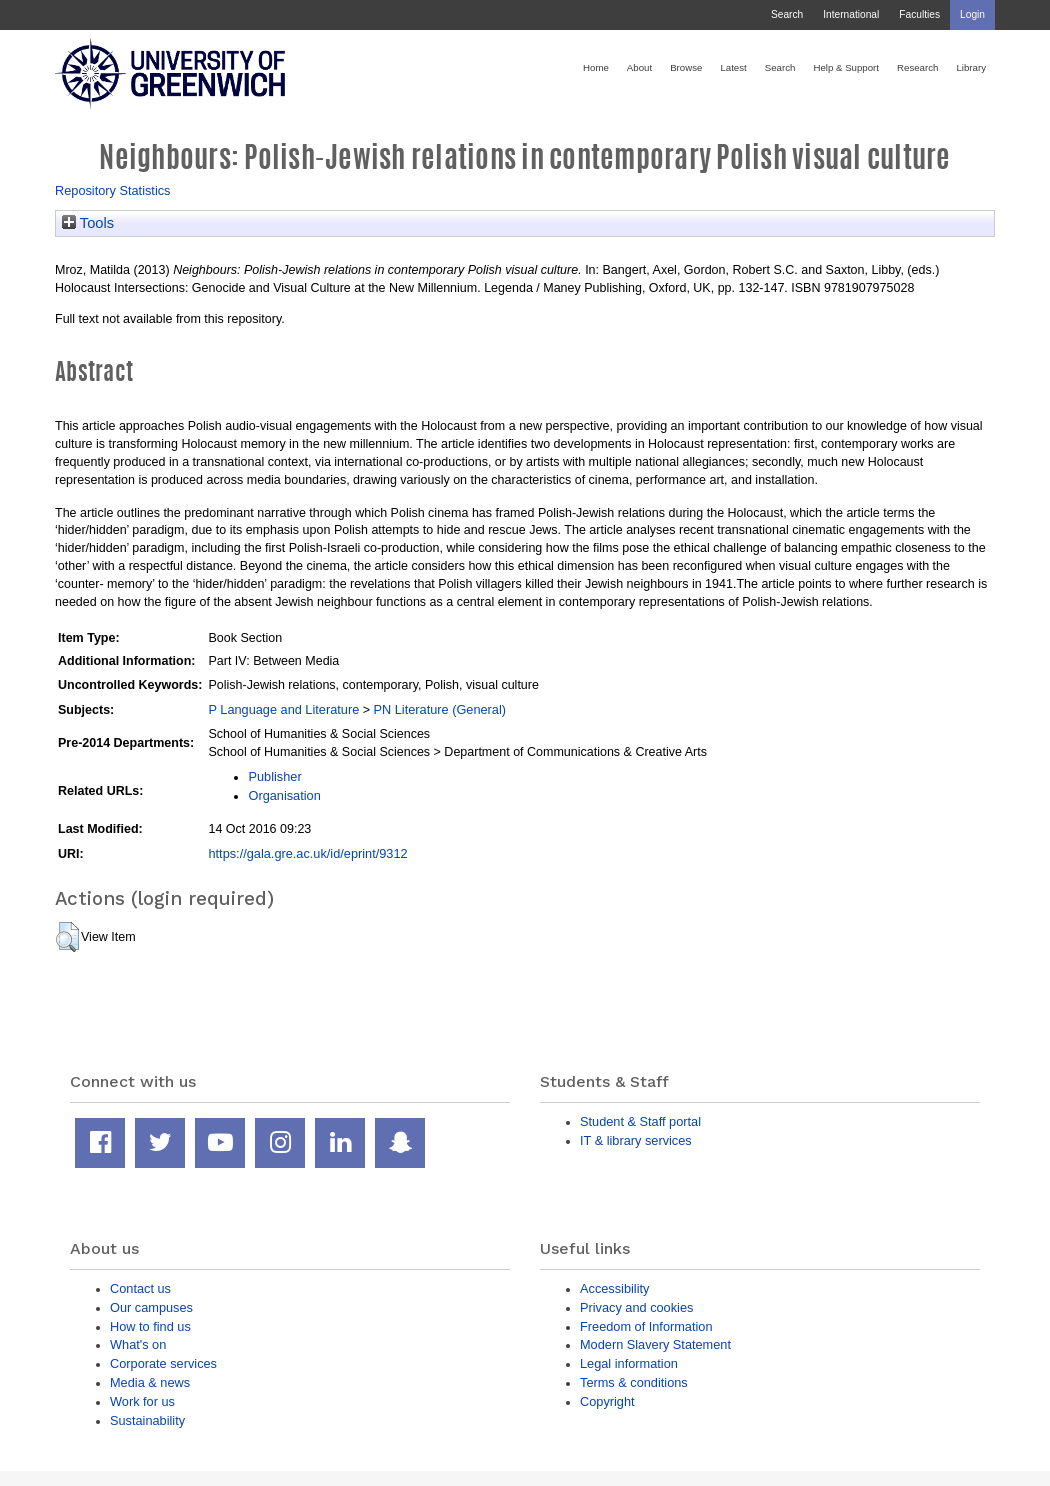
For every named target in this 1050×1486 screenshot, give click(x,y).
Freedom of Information (646, 1326)
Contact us (140, 1288)
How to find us (150, 1326)
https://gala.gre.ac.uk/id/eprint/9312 (307, 853)
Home (596, 67)
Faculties (919, 14)
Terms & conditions (634, 1382)
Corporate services (163, 1363)
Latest (733, 67)
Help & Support (846, 67)
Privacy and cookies (636, 1307)
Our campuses (151, 1307)
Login (972, 14)
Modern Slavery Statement (655, 1344)
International (851, 14)
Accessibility (614, 1288)
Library (971, 67)
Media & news (150, 1382)
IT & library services (636, 1140)
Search (787, 14)
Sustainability (147, 1420)
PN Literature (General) (439, 709)
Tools (88, 223)
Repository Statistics (113, 190)
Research (917, 67)
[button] (67, 937)
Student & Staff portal (640, 1121)
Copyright (607, 1401)
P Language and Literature (283, 709)
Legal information (629, 1363)
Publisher (274, 776)
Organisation (284, 795)
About (639, 67)
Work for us (142, 1401)
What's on (138, 1344)
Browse (686, 67)
